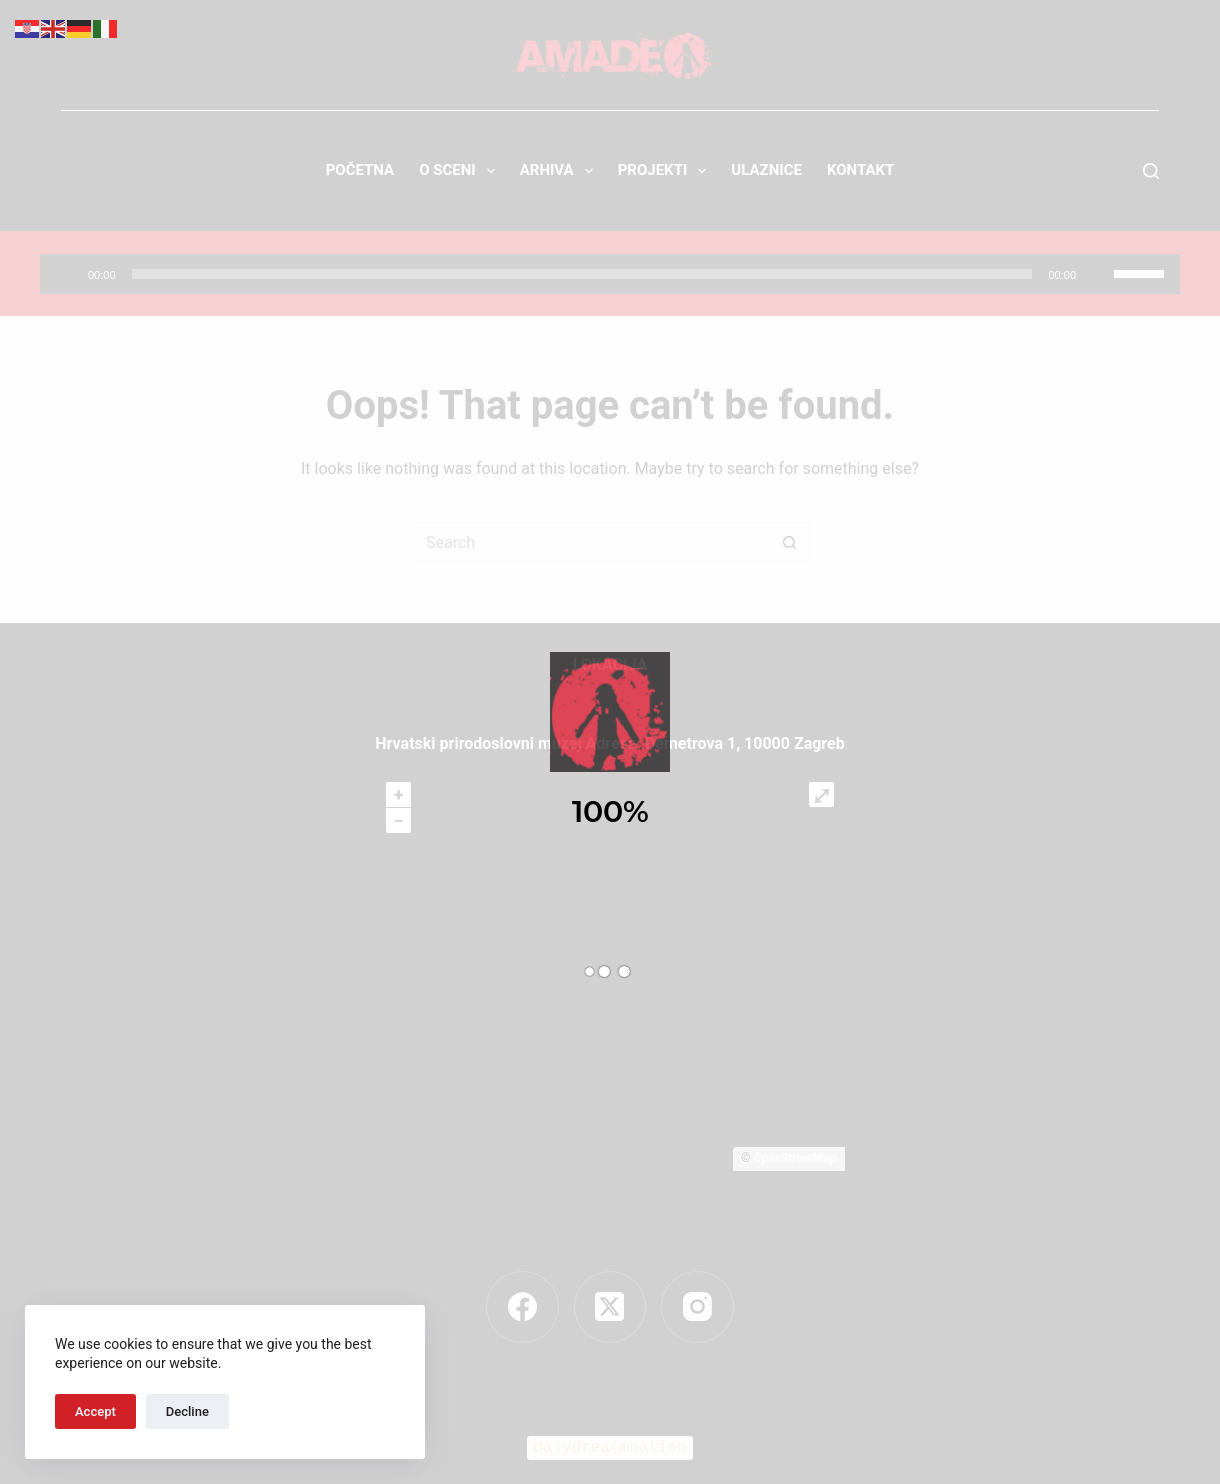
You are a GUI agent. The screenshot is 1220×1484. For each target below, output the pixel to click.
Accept (95, 1411)
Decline (187, 1411)
